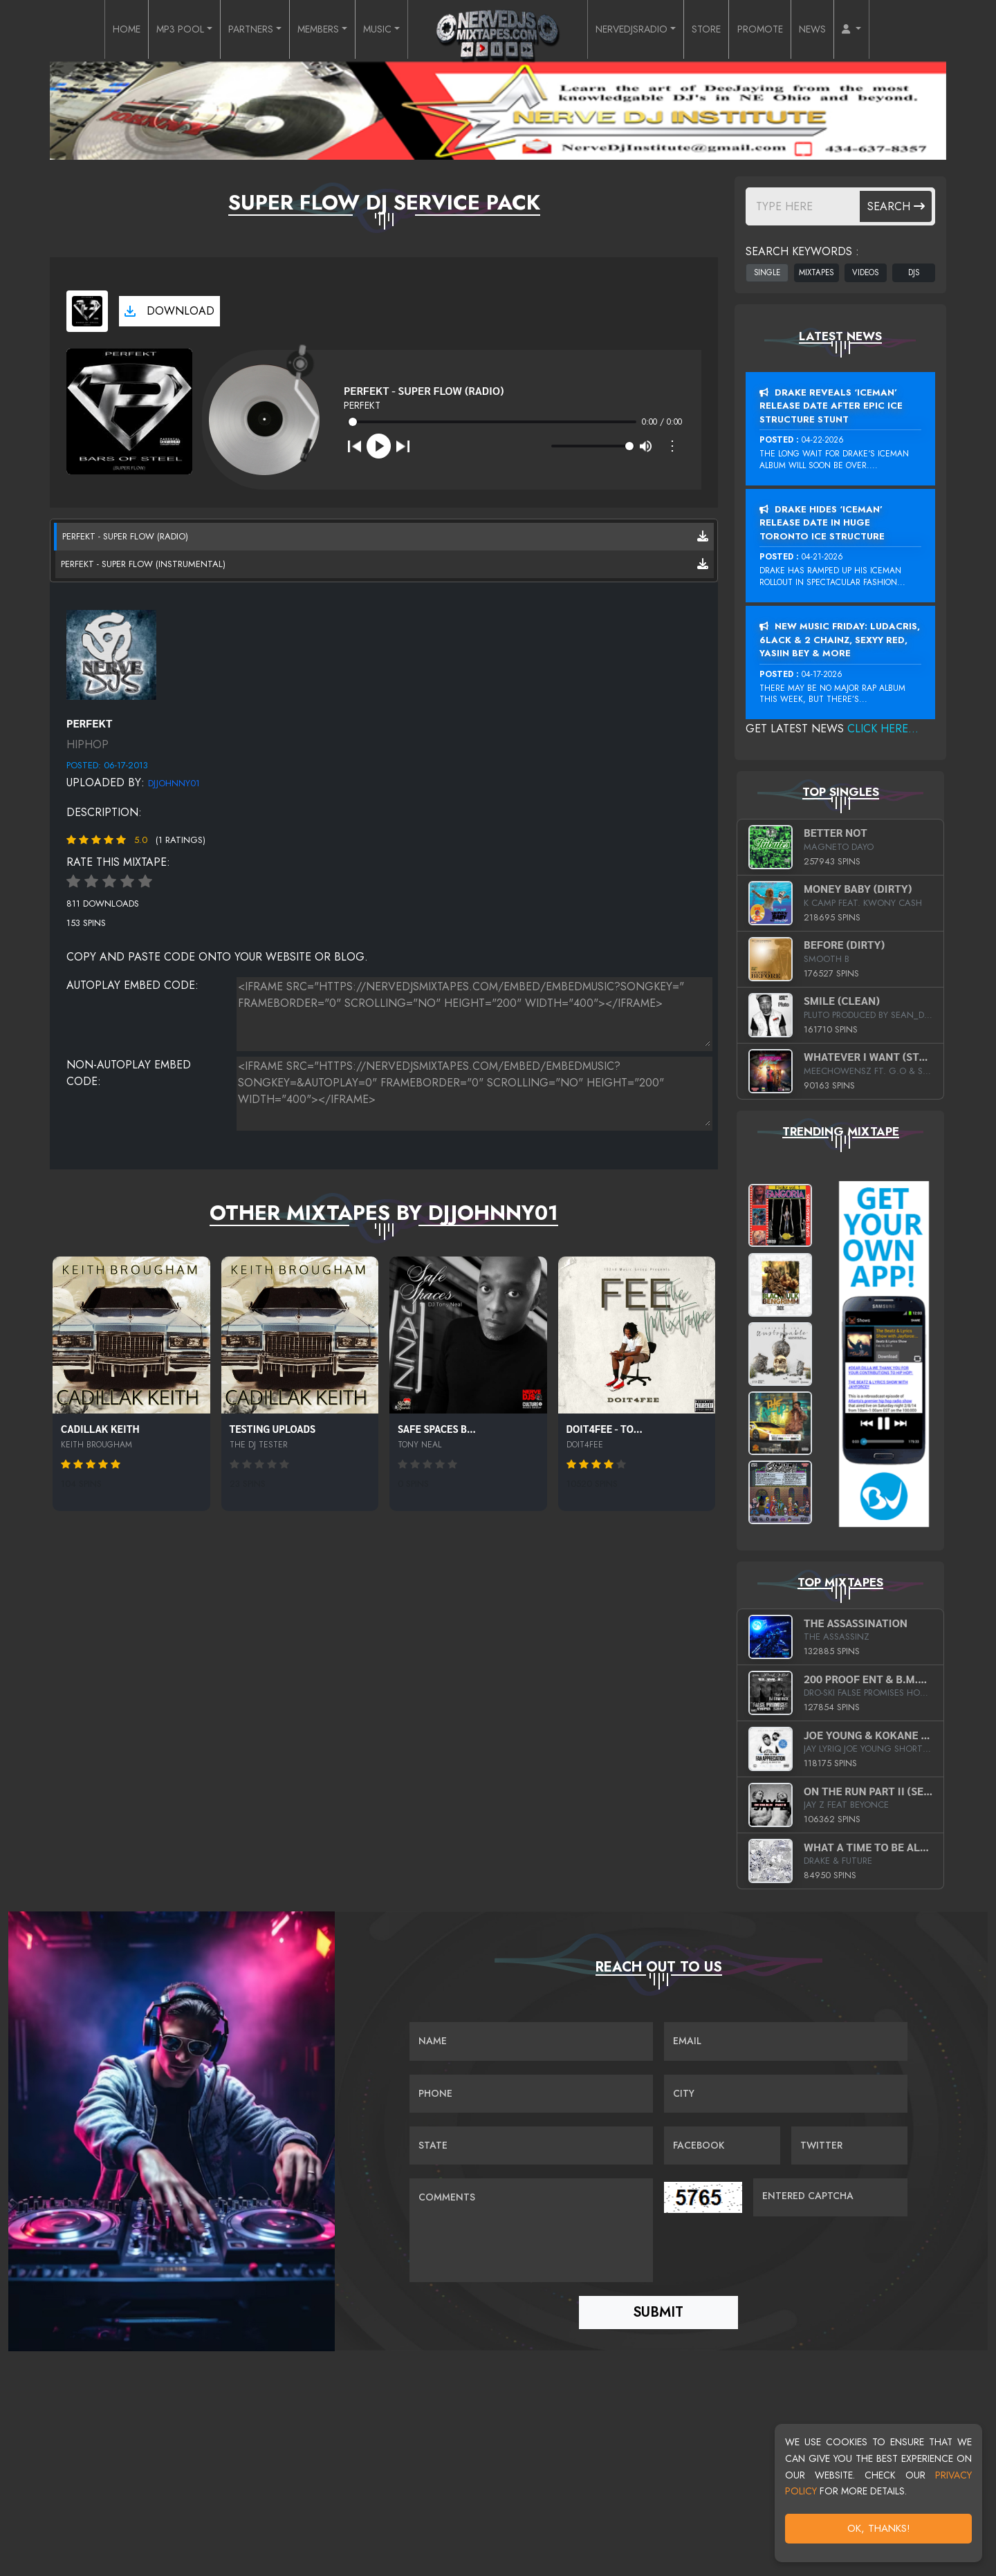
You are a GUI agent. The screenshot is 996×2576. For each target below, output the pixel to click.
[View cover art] (87, 311)
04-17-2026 (822, 674)
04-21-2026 (822, 556)
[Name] (531, 2042)
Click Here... (883, 728)
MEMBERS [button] (309, 30)
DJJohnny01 (174, 783)
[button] (887, 30)
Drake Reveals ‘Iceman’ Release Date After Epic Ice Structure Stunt (831, 406)
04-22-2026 (823, 440)
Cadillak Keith (100, 1428)
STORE (725, 30)
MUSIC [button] (375, 30)
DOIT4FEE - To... (604, 1428)
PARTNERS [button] (232, 30)
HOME (91, 30)
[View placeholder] (111, 653)
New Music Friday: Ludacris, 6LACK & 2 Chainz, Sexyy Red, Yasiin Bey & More (839, 640)
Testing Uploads (273, 1428)
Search (896, 206)
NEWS (843, 30)
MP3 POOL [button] (152, 30)
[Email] (785, 2042)
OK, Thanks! (878, 2528)
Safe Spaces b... (437, 1428)
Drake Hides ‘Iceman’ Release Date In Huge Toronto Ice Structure (822, 523)
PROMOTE (784, 30)
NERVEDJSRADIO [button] (639, 30)
